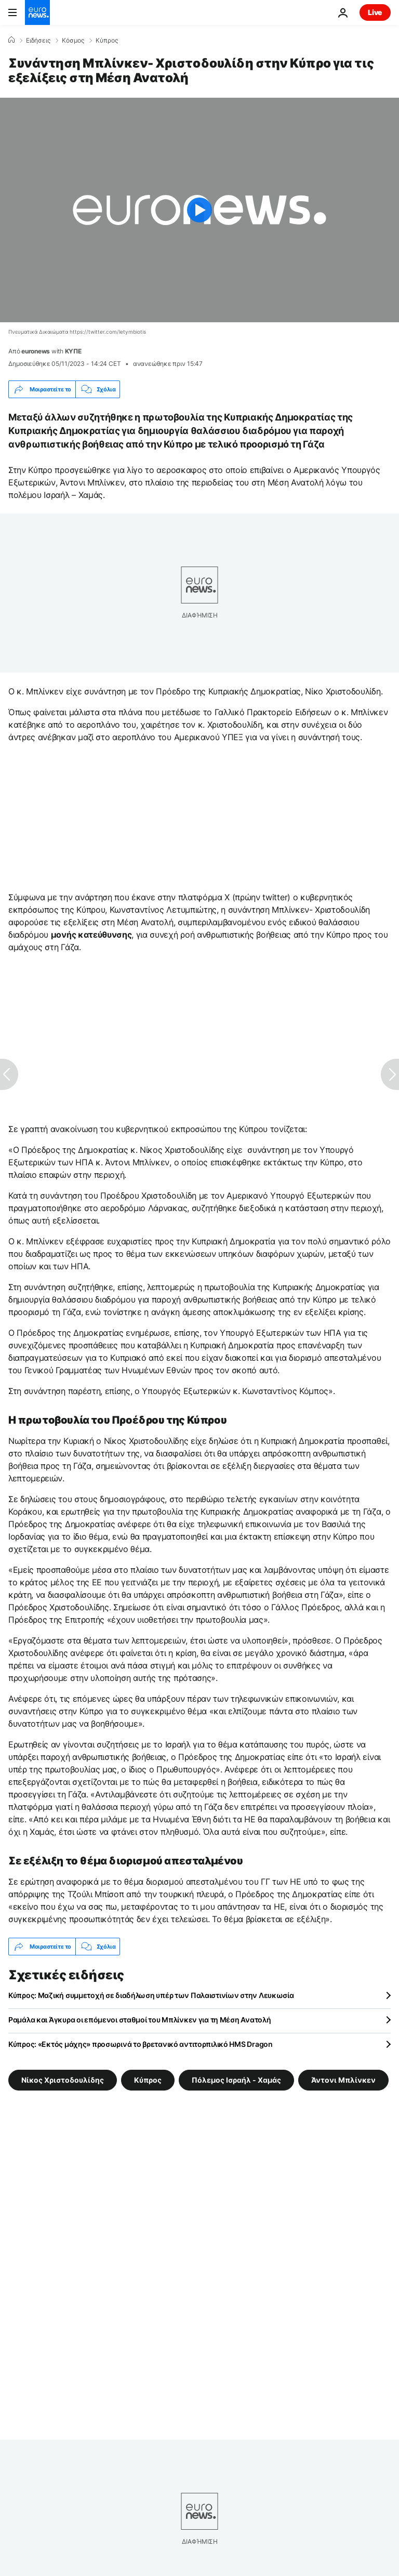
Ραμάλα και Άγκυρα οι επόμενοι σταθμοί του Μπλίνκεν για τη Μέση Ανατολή (139, 2019)
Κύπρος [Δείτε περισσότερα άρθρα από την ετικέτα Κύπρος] (148, 2079)
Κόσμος (73, 40)
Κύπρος (107, 40)
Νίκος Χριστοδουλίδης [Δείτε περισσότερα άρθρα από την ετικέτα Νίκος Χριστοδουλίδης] (62, 2079)
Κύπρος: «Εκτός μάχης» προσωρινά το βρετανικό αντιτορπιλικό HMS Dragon (140, 2044)
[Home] (11, 40)
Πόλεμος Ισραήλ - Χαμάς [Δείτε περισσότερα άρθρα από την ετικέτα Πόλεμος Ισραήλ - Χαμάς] (236, 2079)
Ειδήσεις (38, 40)
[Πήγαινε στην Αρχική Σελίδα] (37, 12)
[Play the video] (199, 210)
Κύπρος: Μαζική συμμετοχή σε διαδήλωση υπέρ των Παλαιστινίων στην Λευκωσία (151, 1995)
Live (375, 12)
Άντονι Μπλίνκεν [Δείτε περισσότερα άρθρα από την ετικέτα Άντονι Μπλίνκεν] (343, 2079)
